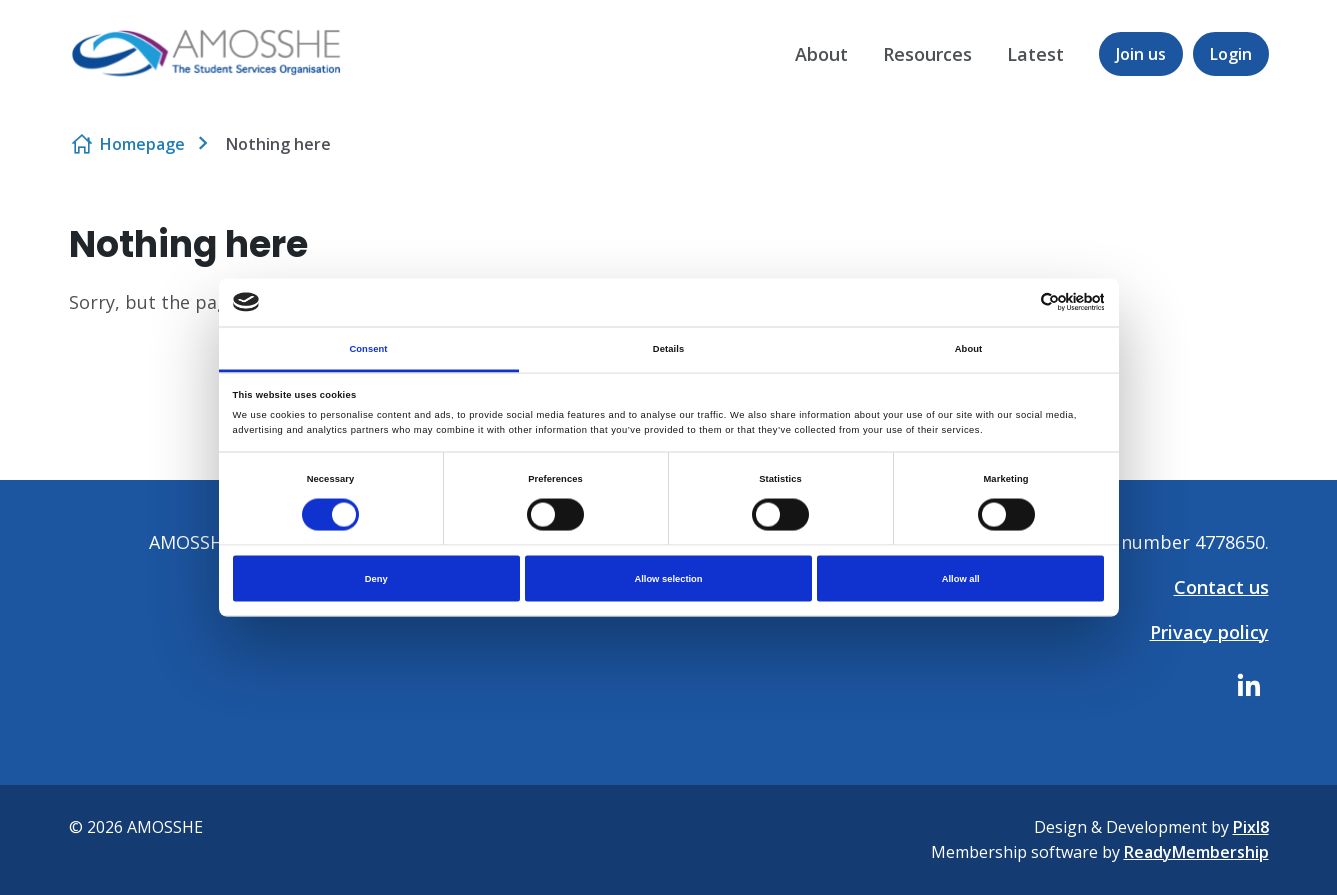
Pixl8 (1251, 827)
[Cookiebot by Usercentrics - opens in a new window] (1016, 302)
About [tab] (969, 348)
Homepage (142, 144)
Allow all (961, 579)
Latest (1035, 54)
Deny (376, 579)
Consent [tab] (368, 348)
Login (1231, 54)
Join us (1141, 54)
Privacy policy (1209, 632)
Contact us (1221, 587)
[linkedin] (1249, 685)
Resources (927, 54)
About (821, 54)
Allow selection (668, 579)
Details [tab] (668, 348)
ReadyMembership (1196, 852)
